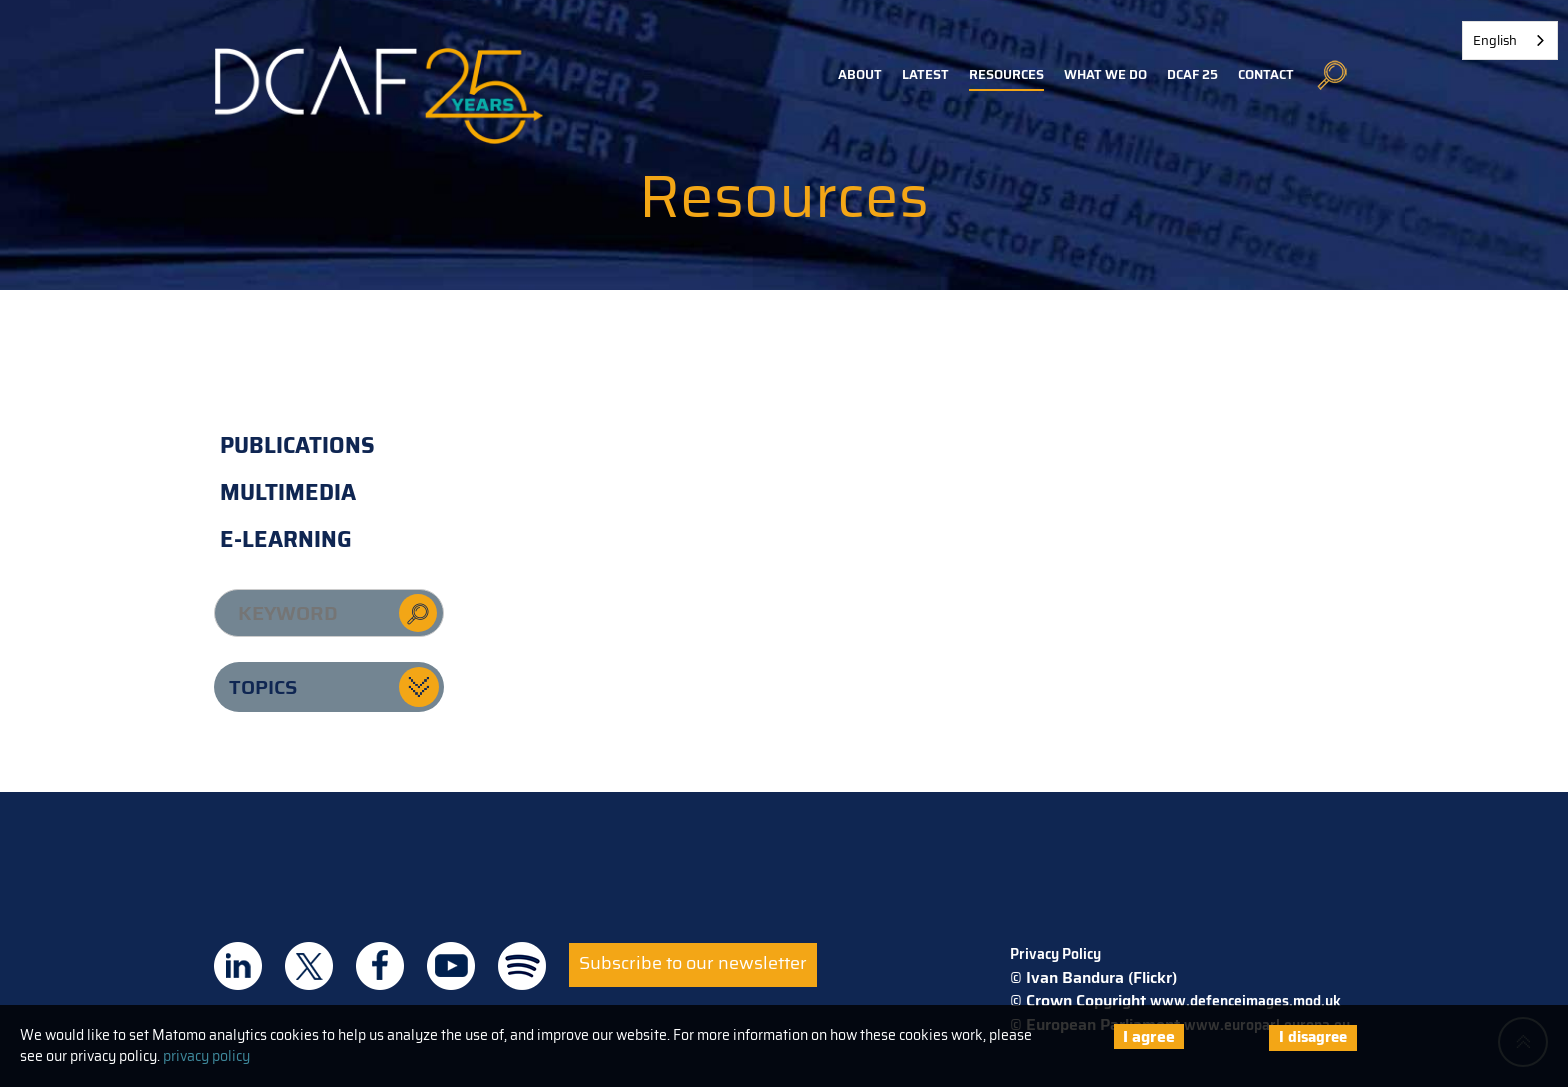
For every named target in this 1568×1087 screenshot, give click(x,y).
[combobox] (1510, 40)
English (1495, 40)
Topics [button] (263, 687)
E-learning (286, 539)
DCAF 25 (1192, 74)
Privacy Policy (1055, 954)
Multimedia (288, 492)
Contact (1266, 74)
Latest (925, 74)
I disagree (1313, 1037)
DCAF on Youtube (451, 966)
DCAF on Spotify (522, 966)
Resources (1006, 74)
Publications (297, 445)
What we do (1105, 74)
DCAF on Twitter (309, 966)
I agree (1149, 1036)
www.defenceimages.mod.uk (1245, 1001)
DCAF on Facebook (380, 966)
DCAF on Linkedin (238, 966)
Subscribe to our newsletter (693, 963)
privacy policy (206, 1056)
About (860, 74)
